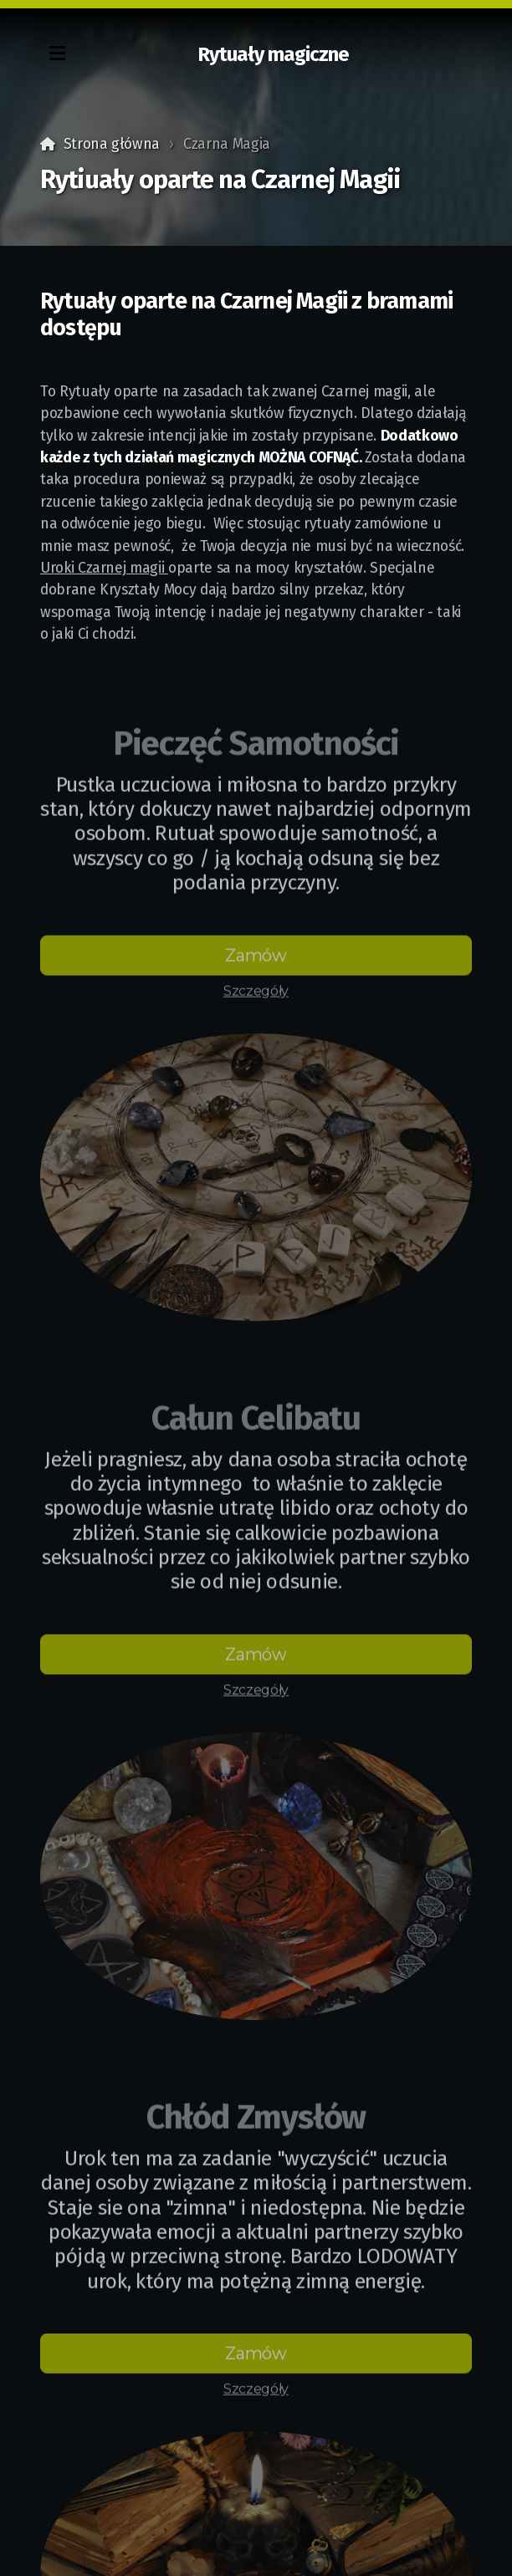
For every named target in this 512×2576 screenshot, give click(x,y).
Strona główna (112, 144)
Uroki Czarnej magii (104, 568)
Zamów (255, 959)
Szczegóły (256, 994)
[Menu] (57, 54)
